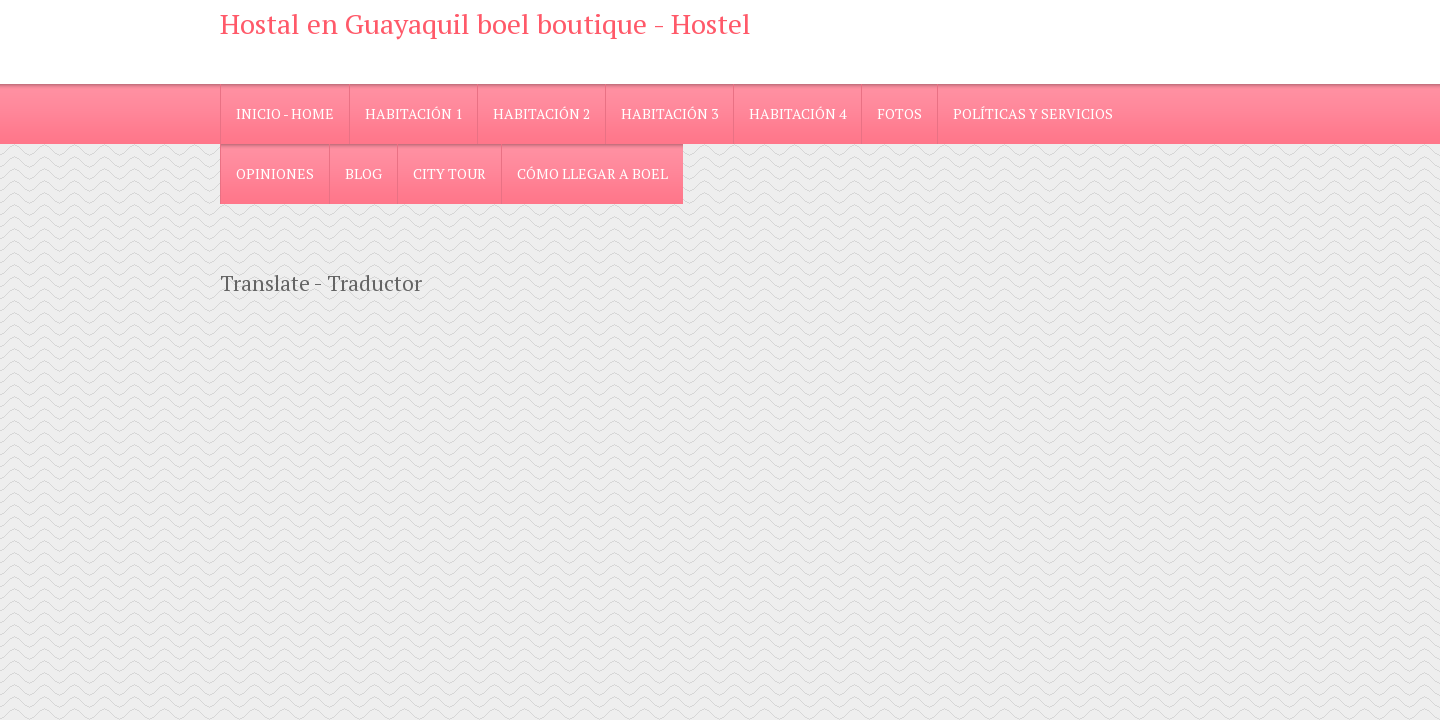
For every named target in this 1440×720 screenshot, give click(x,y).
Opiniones (275, 173)
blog (363, 173)
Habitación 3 (669, 113)
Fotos (899, 113)
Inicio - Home (285, 113)
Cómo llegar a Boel (592, 173)
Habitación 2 (541, 113)
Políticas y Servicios (1033, 113)
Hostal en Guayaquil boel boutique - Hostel (485, 23)
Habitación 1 (413, 113)
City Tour (449, 173)
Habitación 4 (797, 113)
